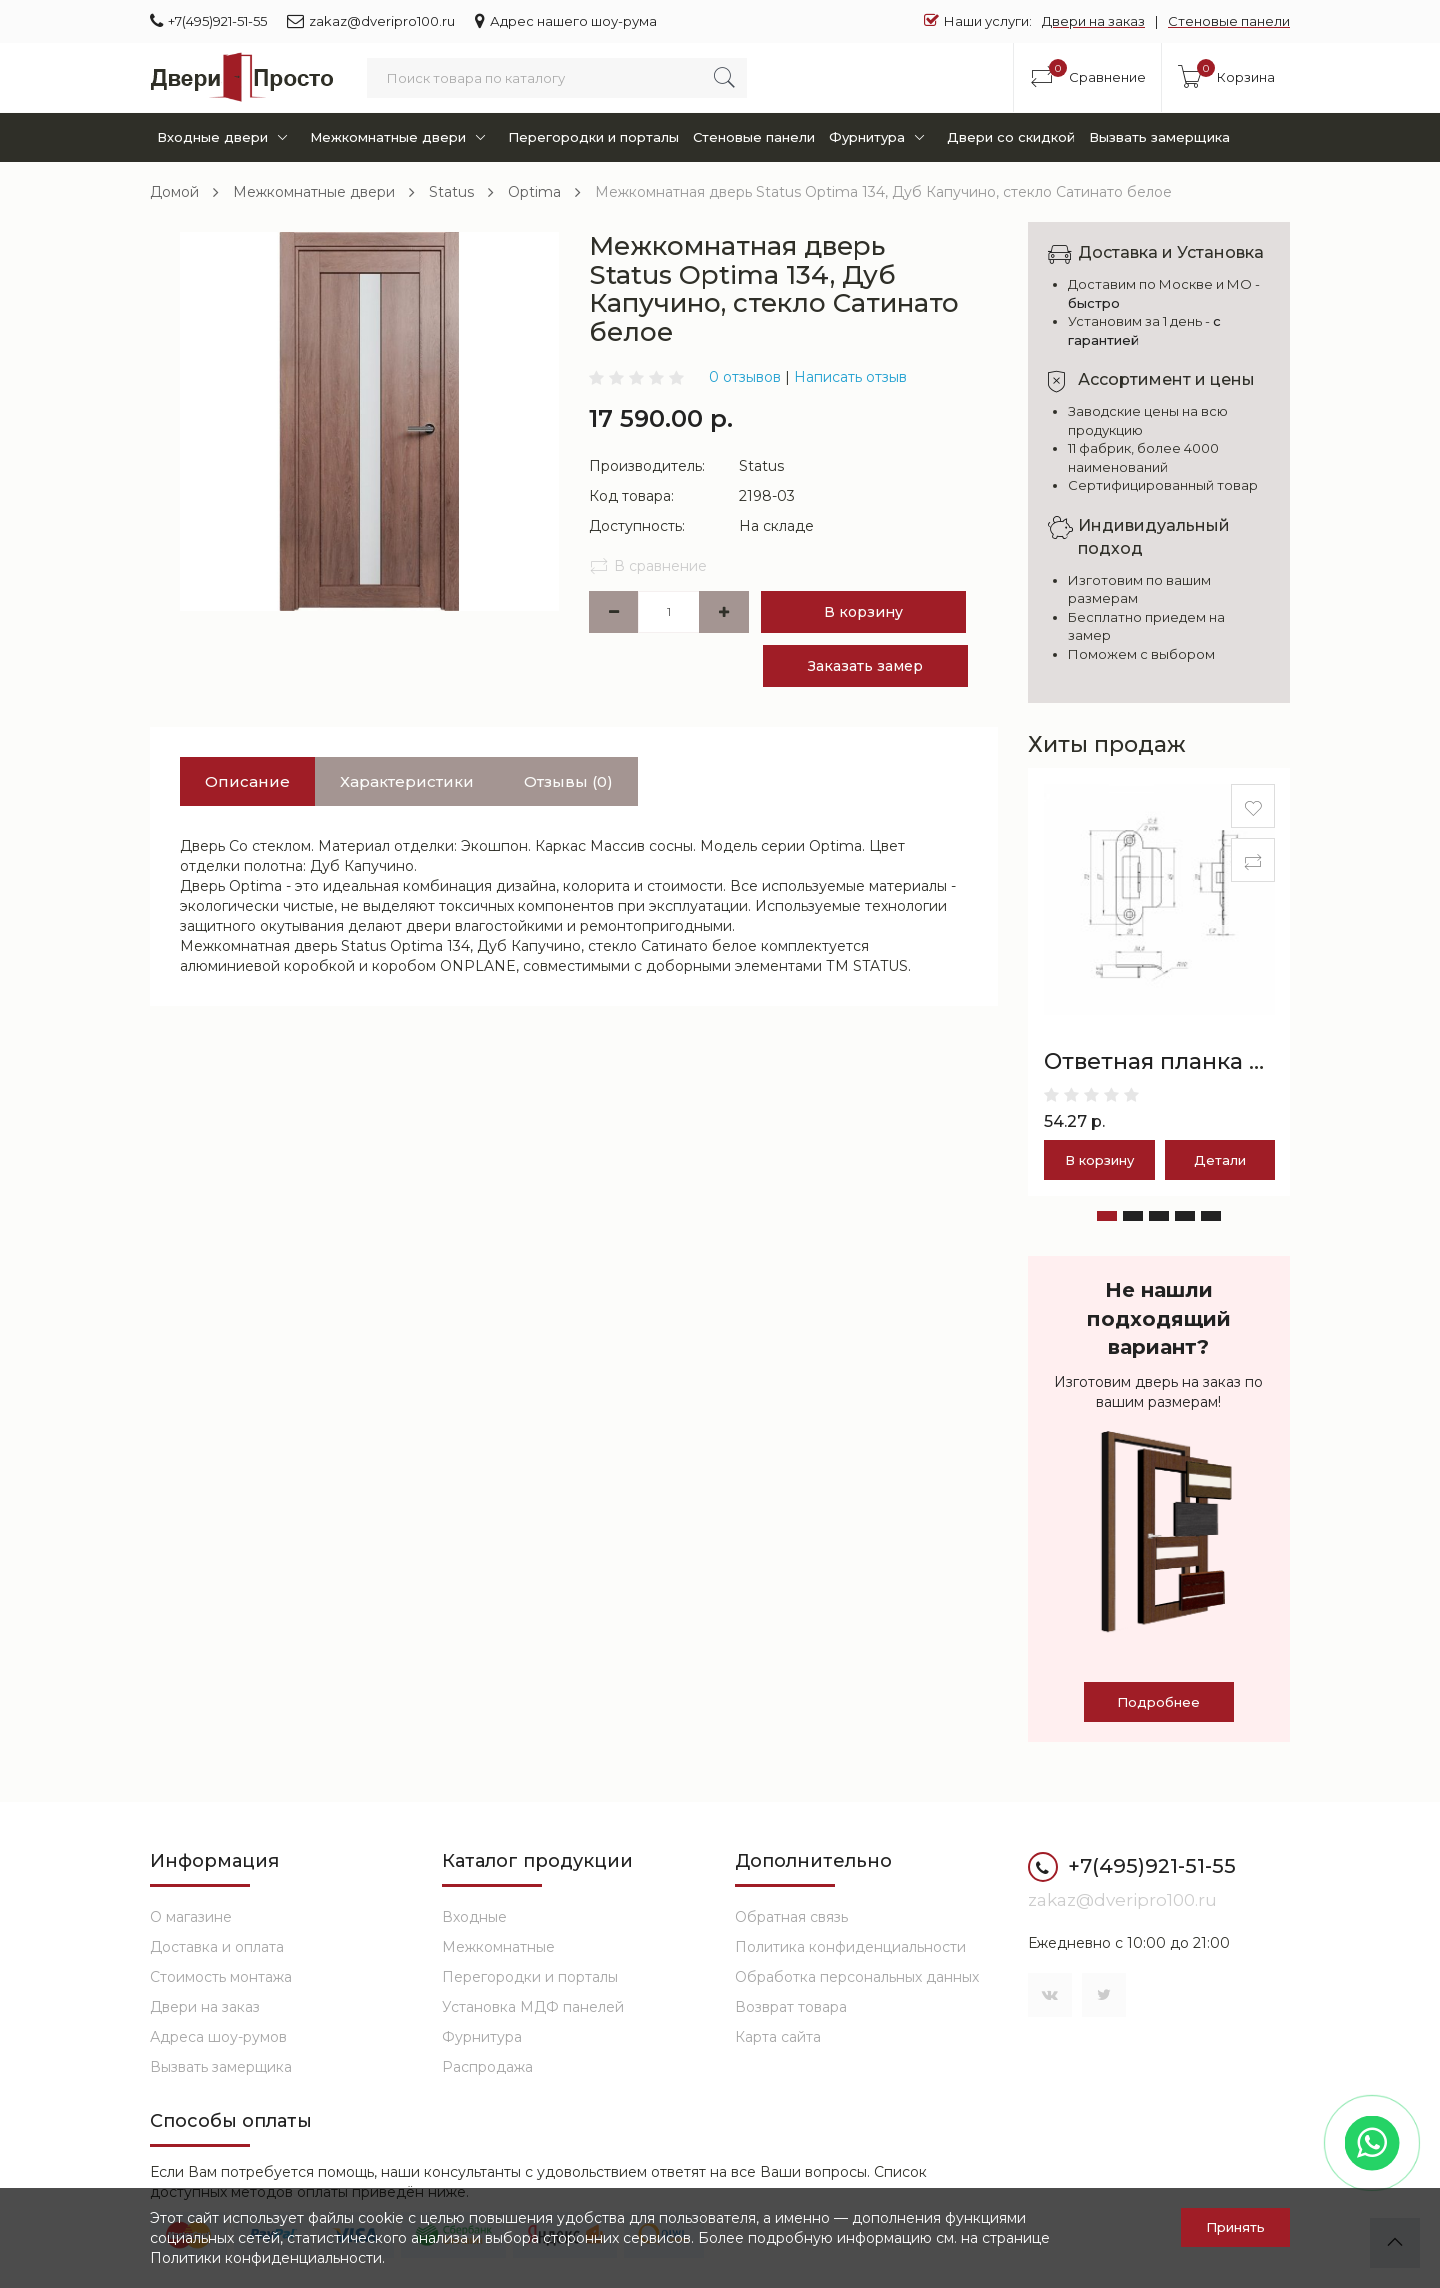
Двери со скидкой (1011, 137)
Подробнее (1158, 1702)
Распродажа (487, 2067)
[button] (1107, 1216)
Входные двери (226, 137)
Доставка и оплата (217, 1947)
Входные (474, 1917)
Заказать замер (865, 666)
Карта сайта (778, 2037)
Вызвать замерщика (1159, 137)
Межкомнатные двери (401, 137)
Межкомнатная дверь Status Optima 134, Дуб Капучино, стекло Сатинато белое (883, 192)
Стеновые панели (1229, 21)
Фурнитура (880, 137)
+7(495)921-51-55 (208, 20)
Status (451, 192)
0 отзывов (745, 377)
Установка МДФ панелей (533, 2007)
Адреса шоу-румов (218, 2037)
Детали (1220, 1160)
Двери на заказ (1093, 21)
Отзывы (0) (568, 781)
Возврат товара (791, 2007)
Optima (534, 192)
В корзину (863, 612)
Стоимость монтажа (221, 1977)
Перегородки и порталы (593, 137)
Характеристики (407, 781)
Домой (174, 192)
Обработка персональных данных (857, 1977)
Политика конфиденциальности (850, 1947)
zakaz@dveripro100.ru (371, 20)
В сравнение (648, 566)
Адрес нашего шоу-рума (566, 20)
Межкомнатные (498, 1947)
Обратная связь (791, 1917)
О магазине (191, 1917)
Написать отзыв (850, 377)
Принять (1235, 2227)
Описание (247, 781)
